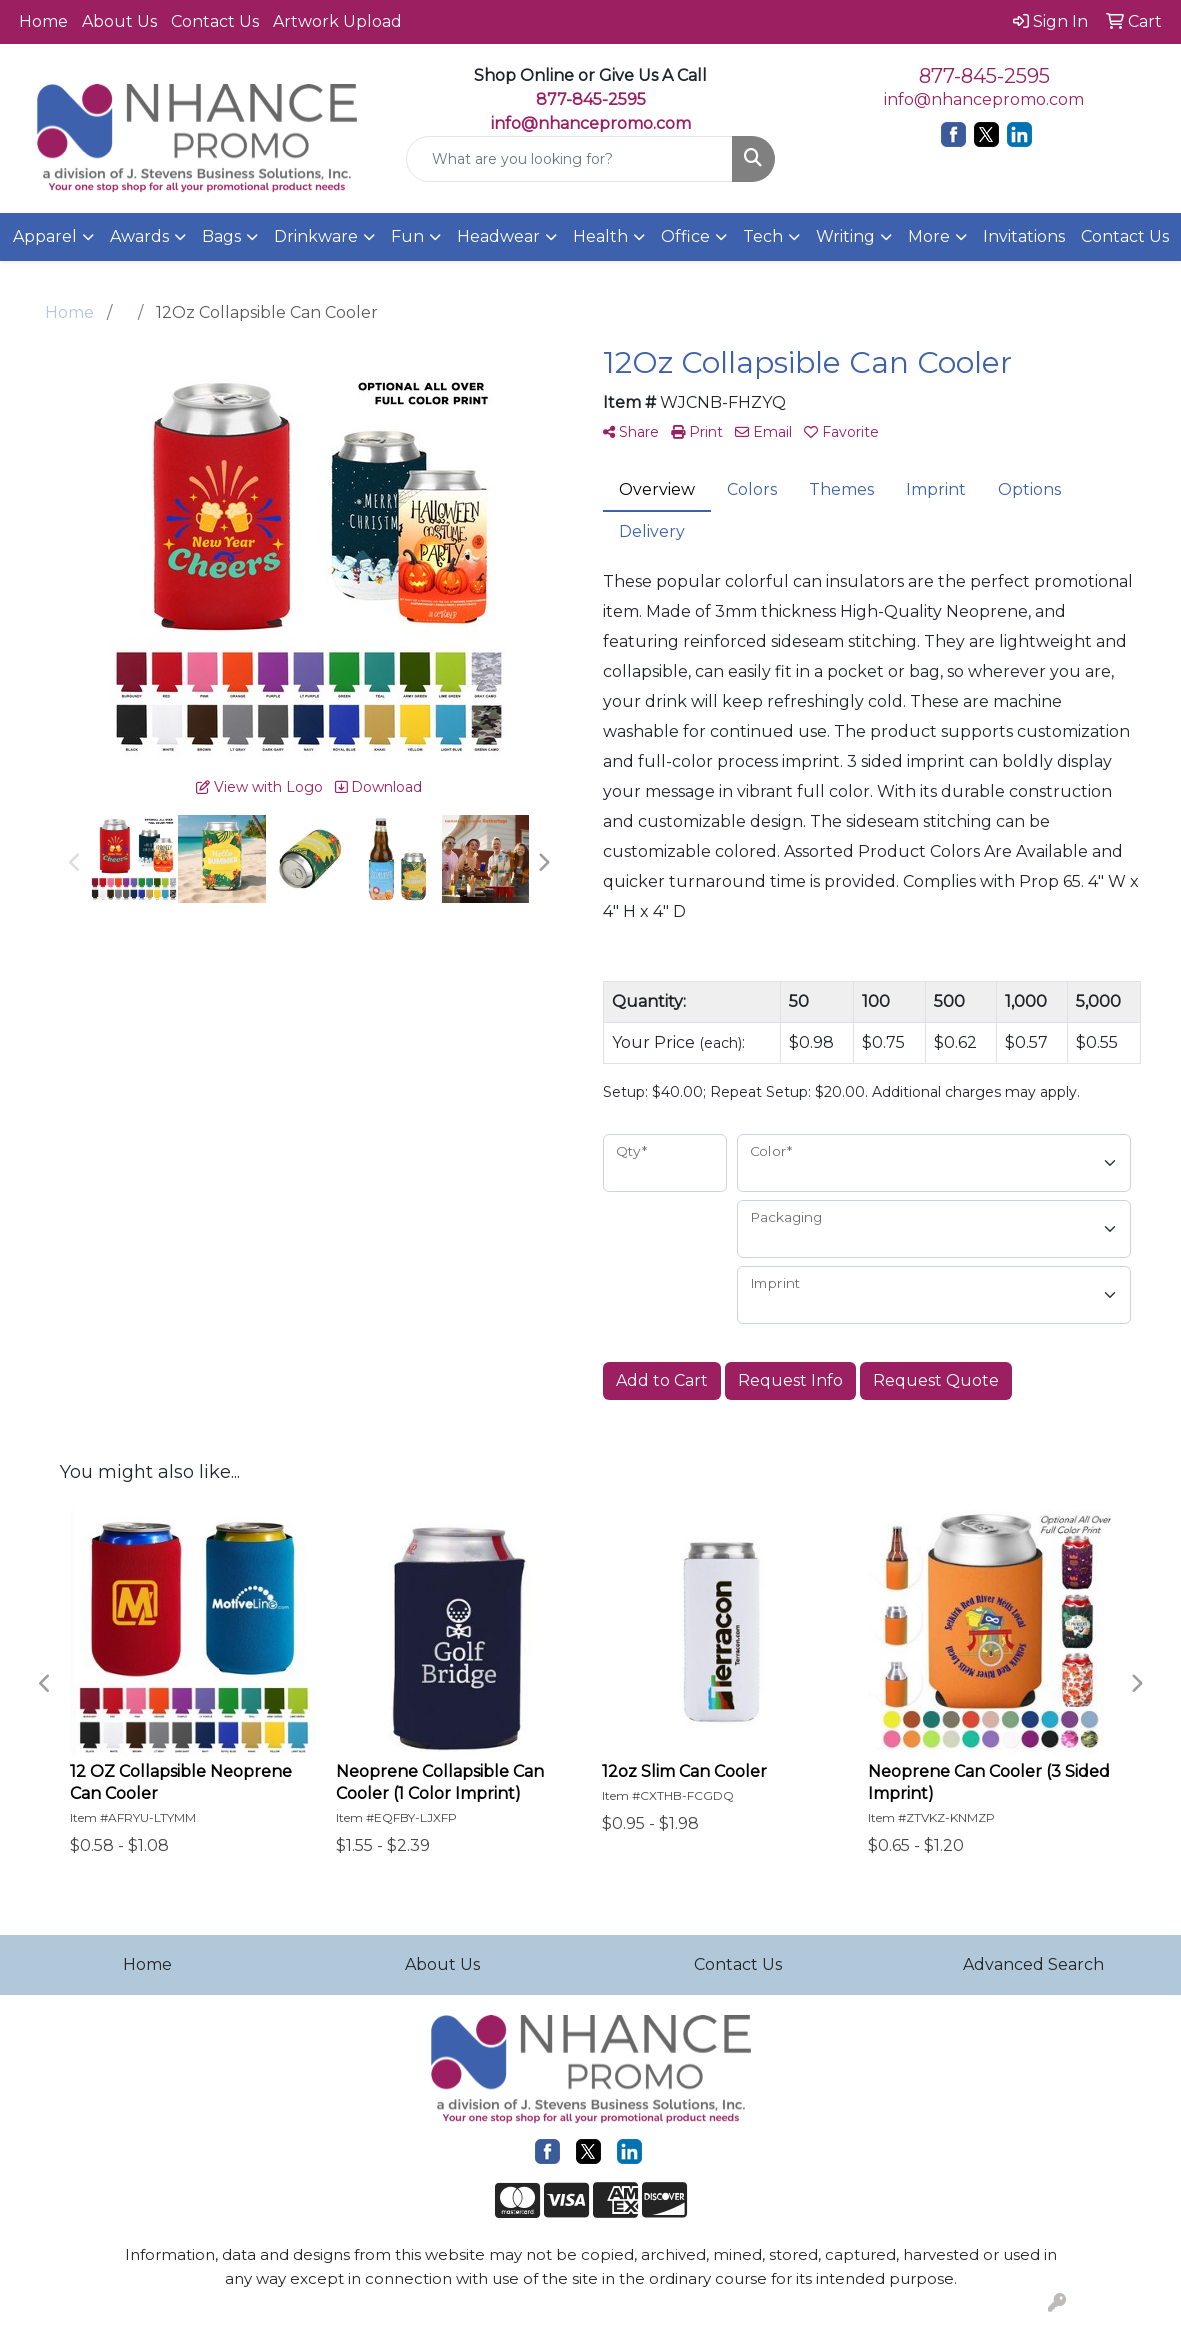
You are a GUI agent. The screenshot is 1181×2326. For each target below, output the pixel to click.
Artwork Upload (337, 21)
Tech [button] (763, 236)
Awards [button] (139, 236)
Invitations (1024, 236)
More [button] (929, 236)
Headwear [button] (498, 236)
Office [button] (685, 236)
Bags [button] (221, 236)
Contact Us (215, 21)
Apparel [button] (45, 236)
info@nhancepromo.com (591, 123)
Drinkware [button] (316, 236)
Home (43, 21)
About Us (119, 21)
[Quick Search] (570, 159)
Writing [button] (845, 236)
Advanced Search (1033, 1964)
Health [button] (600, 236)
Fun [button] (407, 236)
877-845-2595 (984, 76)
